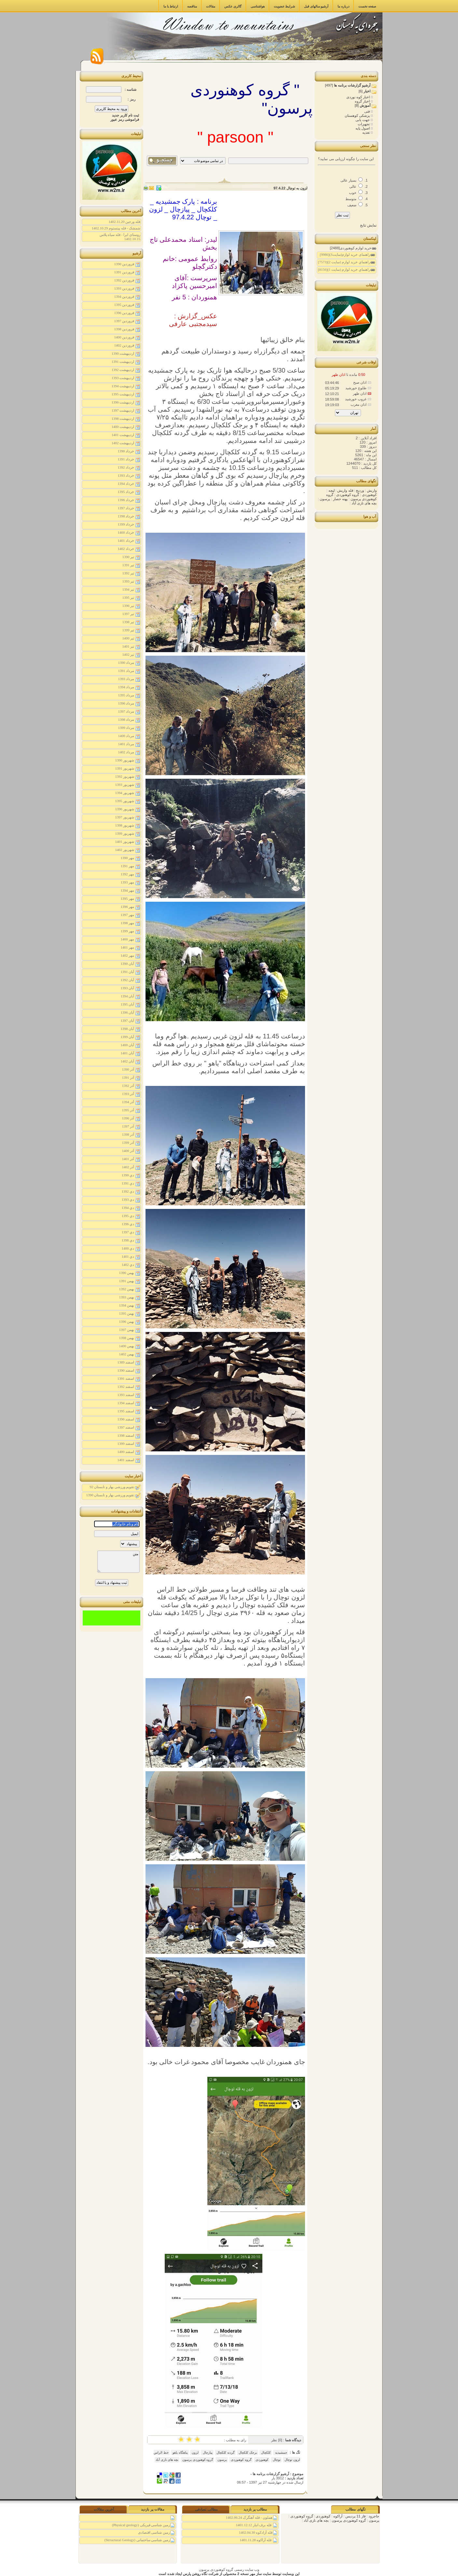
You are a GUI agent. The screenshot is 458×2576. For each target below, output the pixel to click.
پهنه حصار (340, 499)
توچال (276, 2459)
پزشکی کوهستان (358, 115)
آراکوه (337, 2516)
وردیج (359, 490)
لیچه (331, 490)
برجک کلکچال (247, 2452)
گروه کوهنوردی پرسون (198, 2459)
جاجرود (373, 2516)
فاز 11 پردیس (355, 2516)
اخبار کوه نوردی (358, 97)
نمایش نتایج (368, 225)
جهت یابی (363, 120)
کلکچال (265, 2452)
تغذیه (366, 132)
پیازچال (207, 2452)
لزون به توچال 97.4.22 (290, 188)
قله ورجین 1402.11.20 (124, 222)
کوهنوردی (262, 2459)
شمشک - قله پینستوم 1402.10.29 (116, 228)
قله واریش (344, 490)
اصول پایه (363, 128)
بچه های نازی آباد (167, 2459)
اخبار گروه (363, 101)
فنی (367, 111)
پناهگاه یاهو (180, 2452)
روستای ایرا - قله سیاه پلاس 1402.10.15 (120, 237)
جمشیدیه (280, 2452)
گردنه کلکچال (225, 2452)
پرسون (221, 2459)
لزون (195, 2452)
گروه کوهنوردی (241, 2459)
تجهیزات (364, 124)
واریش (371, 490)
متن (118, 1562)
